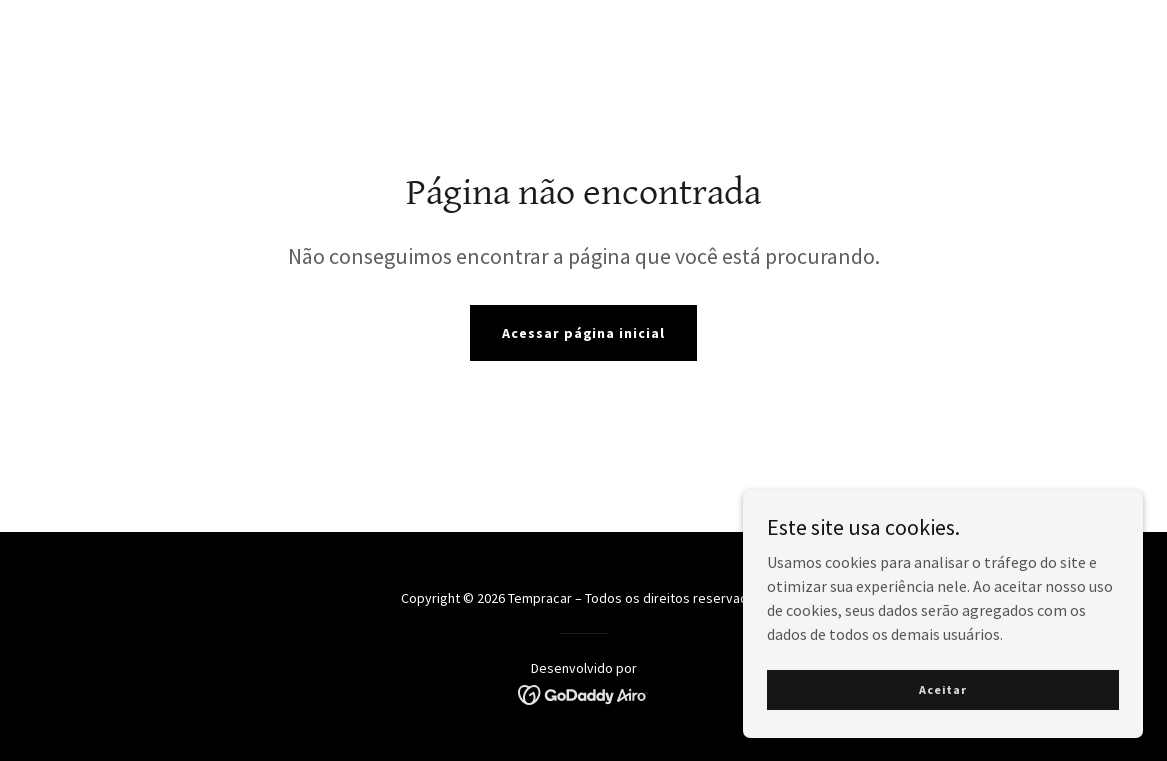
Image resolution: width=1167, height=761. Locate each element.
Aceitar (943, 703)
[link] (583, 693)
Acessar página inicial (584, 333)
